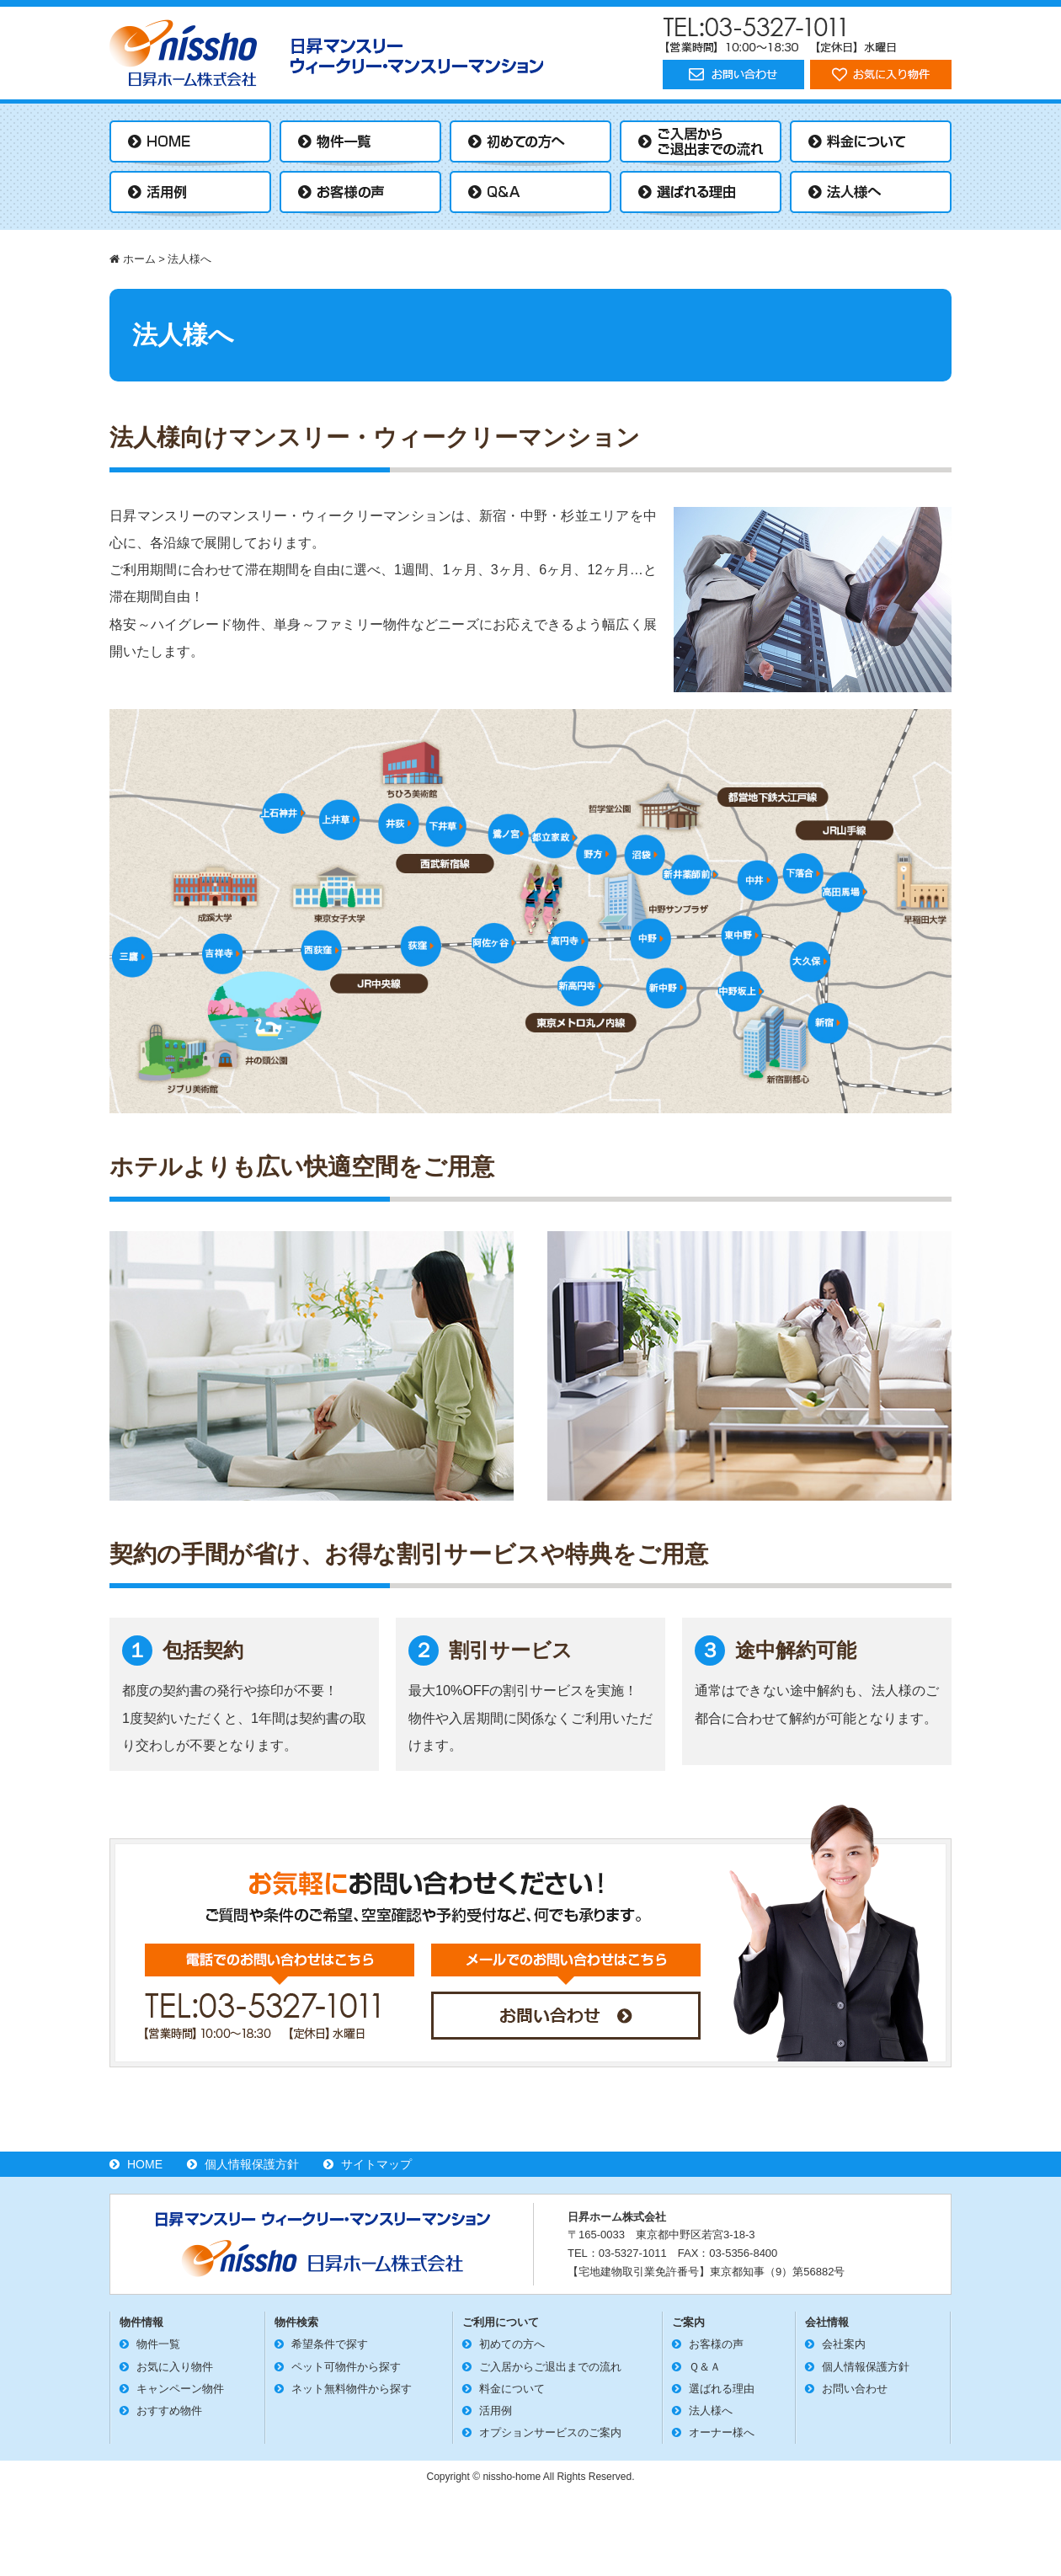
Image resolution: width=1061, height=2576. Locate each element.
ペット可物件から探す (346, 2366)
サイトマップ (376, 2164)
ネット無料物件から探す (351, 2388)
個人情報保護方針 (252, 2164)
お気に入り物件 (174, 2366)
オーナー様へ (721, 2432)
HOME (145, 2164)
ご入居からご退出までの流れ (550, 2366)
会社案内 (844, 2344)
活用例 (495, 2410)
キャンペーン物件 (180, 2388)
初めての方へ (512, 2344)
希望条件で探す (329, 2344)
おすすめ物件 (169, 2410)
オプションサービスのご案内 (550, 2432)
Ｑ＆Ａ (705, 2366)
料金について (512, 2388)
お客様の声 (716, 2344)
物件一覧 (158, 2344)
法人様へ (711, 2410)
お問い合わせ (855, 2388)
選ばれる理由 (721, 2388)
